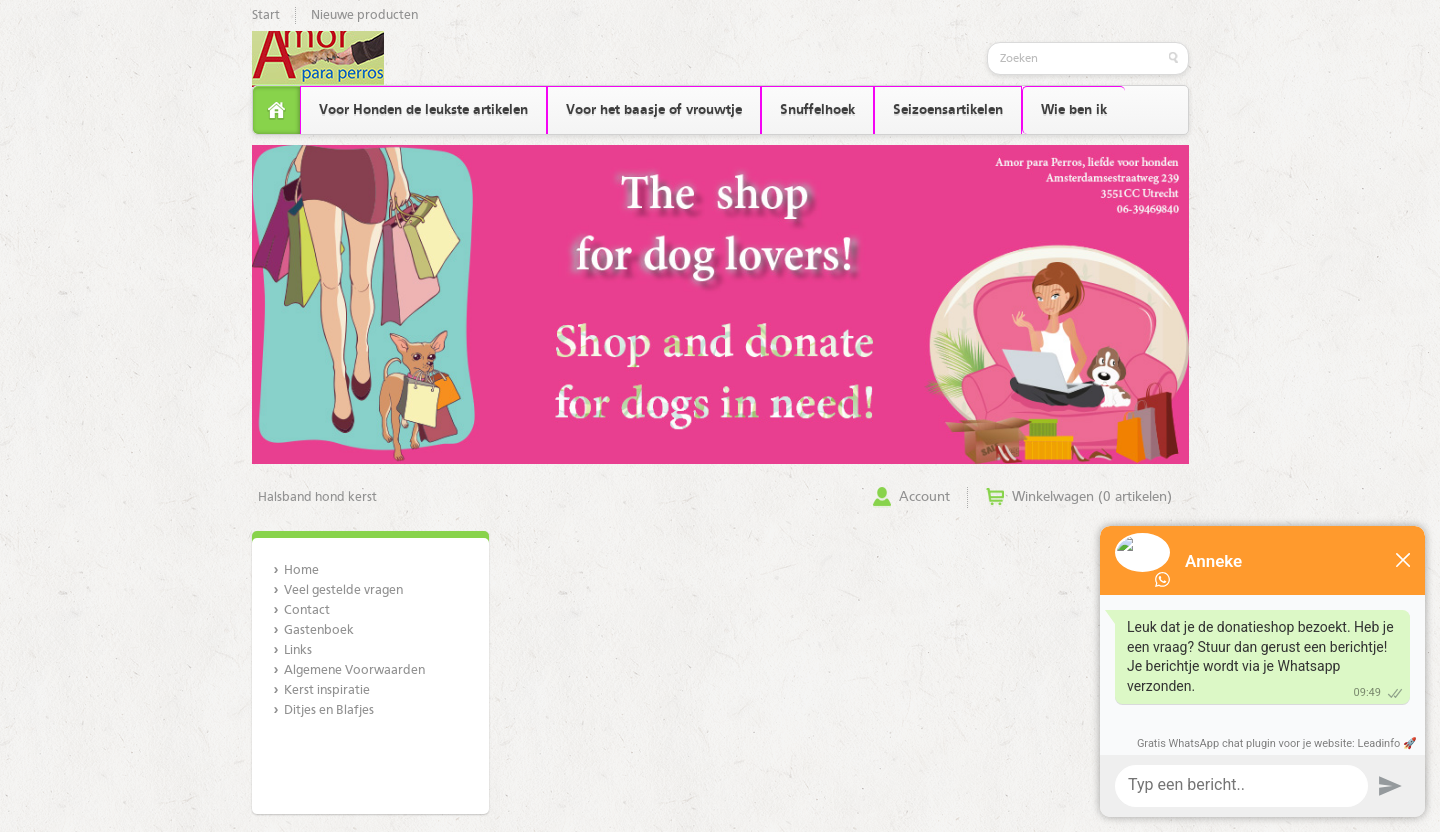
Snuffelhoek (817, 110)
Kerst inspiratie (327, 690)
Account (924, 497)
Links (298, 650)
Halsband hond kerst (317, 497)
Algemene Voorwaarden (354, 670)
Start (266, 15)
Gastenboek (319, 630)
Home (301, 570)
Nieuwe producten (364, 15)
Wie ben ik (1074, 110)
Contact (307, 610)
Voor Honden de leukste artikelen (423, 110)
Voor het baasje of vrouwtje (654, 110)
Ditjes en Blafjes (329, 710)
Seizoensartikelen (948, 110)
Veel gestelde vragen (343, 590)
